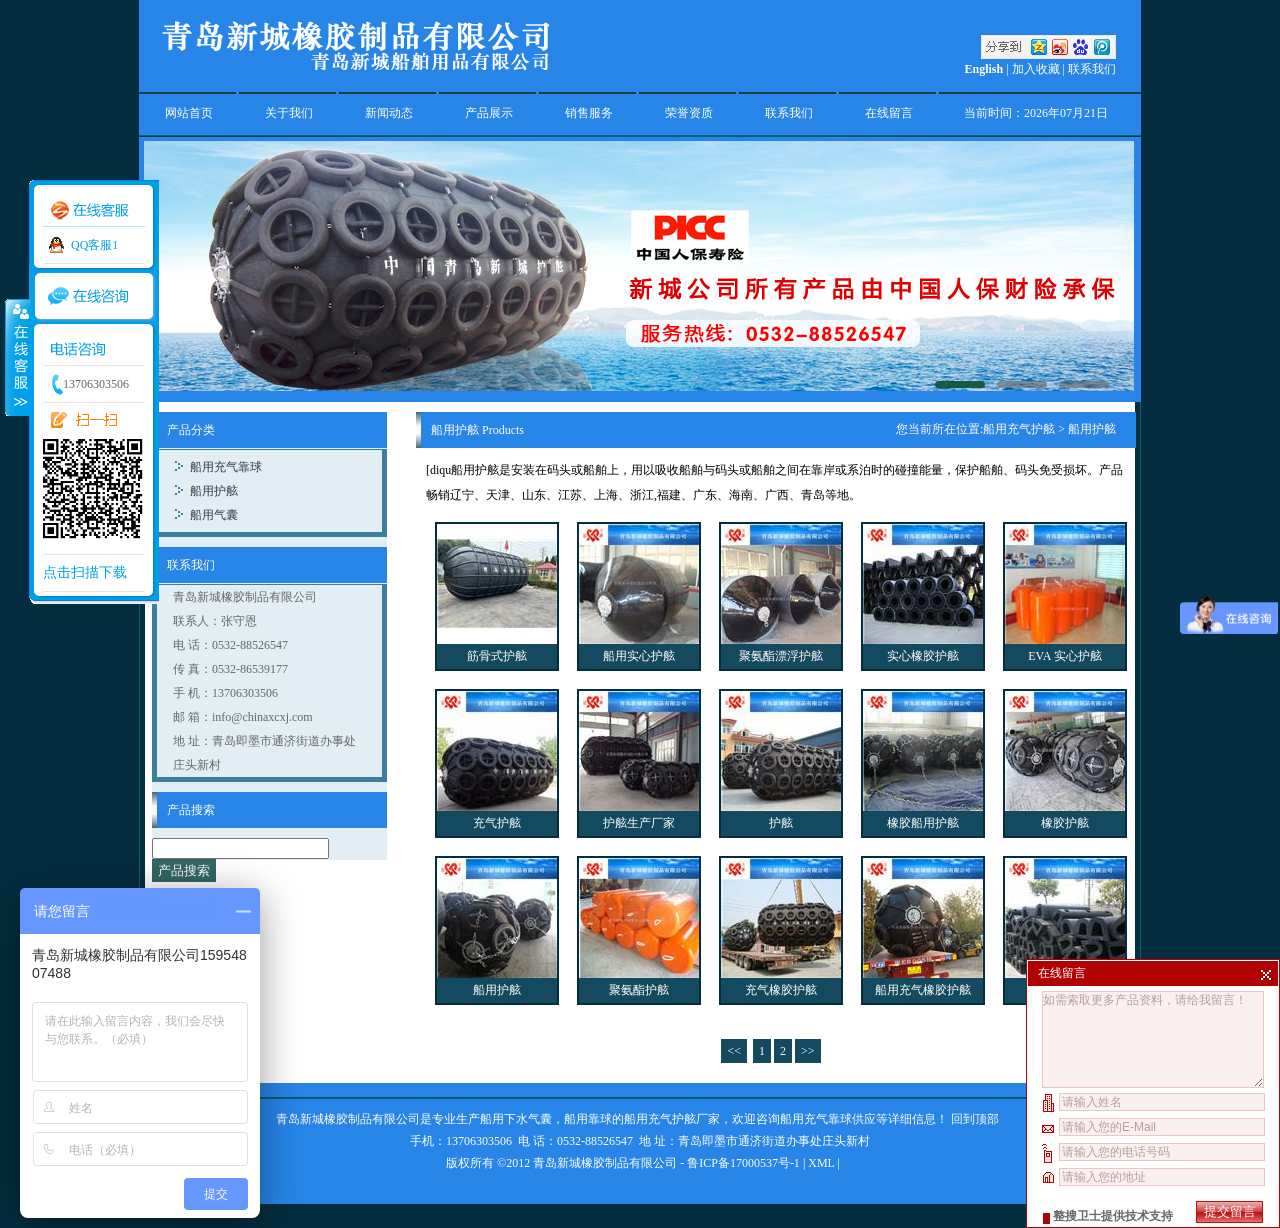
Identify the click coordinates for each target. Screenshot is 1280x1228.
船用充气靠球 (226, 467)
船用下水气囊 (516, 1119)
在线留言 (889, 113)
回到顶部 (975, 1119)
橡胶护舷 (1065, 823)
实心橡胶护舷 (923, 656)
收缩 (17, 357)
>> (808, 1051)
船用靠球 (588, 1119)
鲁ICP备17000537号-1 (743, 1163)
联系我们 (1092, 69)
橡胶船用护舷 (923, 823)
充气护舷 (497, 823)
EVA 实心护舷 (1064, 656)
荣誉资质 (689, 113)
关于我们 (289, 113)
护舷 (781, 823)
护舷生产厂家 (639, 823)
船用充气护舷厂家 (672, 1119)
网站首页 (189, 113)
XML (821, 1163)
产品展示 (489, 113)
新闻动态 (389, 113)
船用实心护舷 (639, 656)
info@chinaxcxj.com (262, 717)
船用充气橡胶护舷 (923, 990)
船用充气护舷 (1019, 429)
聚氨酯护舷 (639, 990)
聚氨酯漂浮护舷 (781, 656)
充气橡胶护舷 (781, 990)
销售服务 (589, 113)
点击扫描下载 (85, 572)
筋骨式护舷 (497, 656)
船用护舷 (214, 491)
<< (734, 1051)
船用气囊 (214, 515)
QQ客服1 (94, 245)
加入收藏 (1036, 69)
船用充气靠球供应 (828, 1119)
